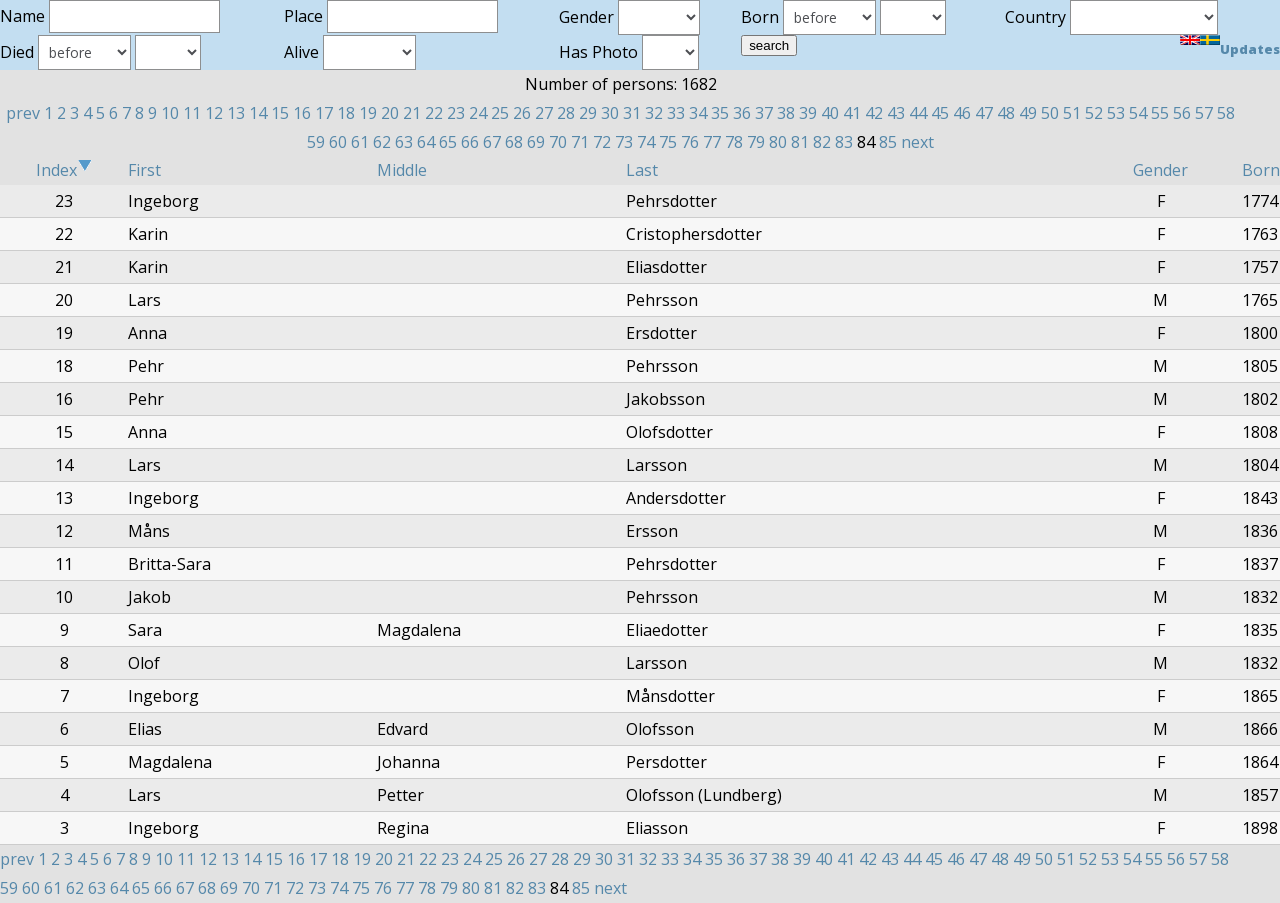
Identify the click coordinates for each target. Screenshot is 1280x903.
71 (580, 142)
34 (698, 113)
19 (368, 113)
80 (778, 142)
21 (412, 113)
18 (346, 113)
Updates (1250, 49)
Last (642, 170)
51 (1072, 113)
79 (756, 142)
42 (874, 113)
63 (404, 142)
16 (302, 113)
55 (1160, 113)
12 (214, 113)
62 (382, 142)
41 (852, 113)
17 (324, 113)
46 (962, 113)
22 (434, 113)
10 (170, 113)
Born (1261, 170)
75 (668, 142)
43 (896, 113)
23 (456, 113)
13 (236, 113)
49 (1028, 113)
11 (192, 113)
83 (844, 142)
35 (720, 113)
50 (1050, 113)
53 (1116, 113)
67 (492, 142)
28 (566, 113)
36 (742, 113)
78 (734, 142)
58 (1226, 113)
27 (544, 113)
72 (602, 142)
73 (624, 142)
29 (588, 113)
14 (258, 113)
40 (830, 113)
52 (1094, 113)
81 (800, 142)
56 (1182, 113)
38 (786, 113)
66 (470, 142)
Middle (402, 170)
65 (448, 142)
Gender (1160, 170)
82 (822, 142)
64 (426, 142)
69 (536, 142)
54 (1138, 113)
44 (918, 113)
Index (64, 170)
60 (338, 142)
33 (676, 113)
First (144, 170)
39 (808, 113)
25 (500, 113)
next (917, 142)
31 (632, 113)
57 (1204, 113)
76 (690, 142)
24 (478, 113)
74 (646, 142)
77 (712, 142)
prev (23, 113)
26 (522, 113)
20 (390, 113)
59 (316, 142)
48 (1006, 113)
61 (360, 142)
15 (280, 113)
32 (654, 113)
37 (764, 113)
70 (558, 142)
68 (514, 142)
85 (888, 142)
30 (610, 113)
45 (940, 113)
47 (984, 113)
